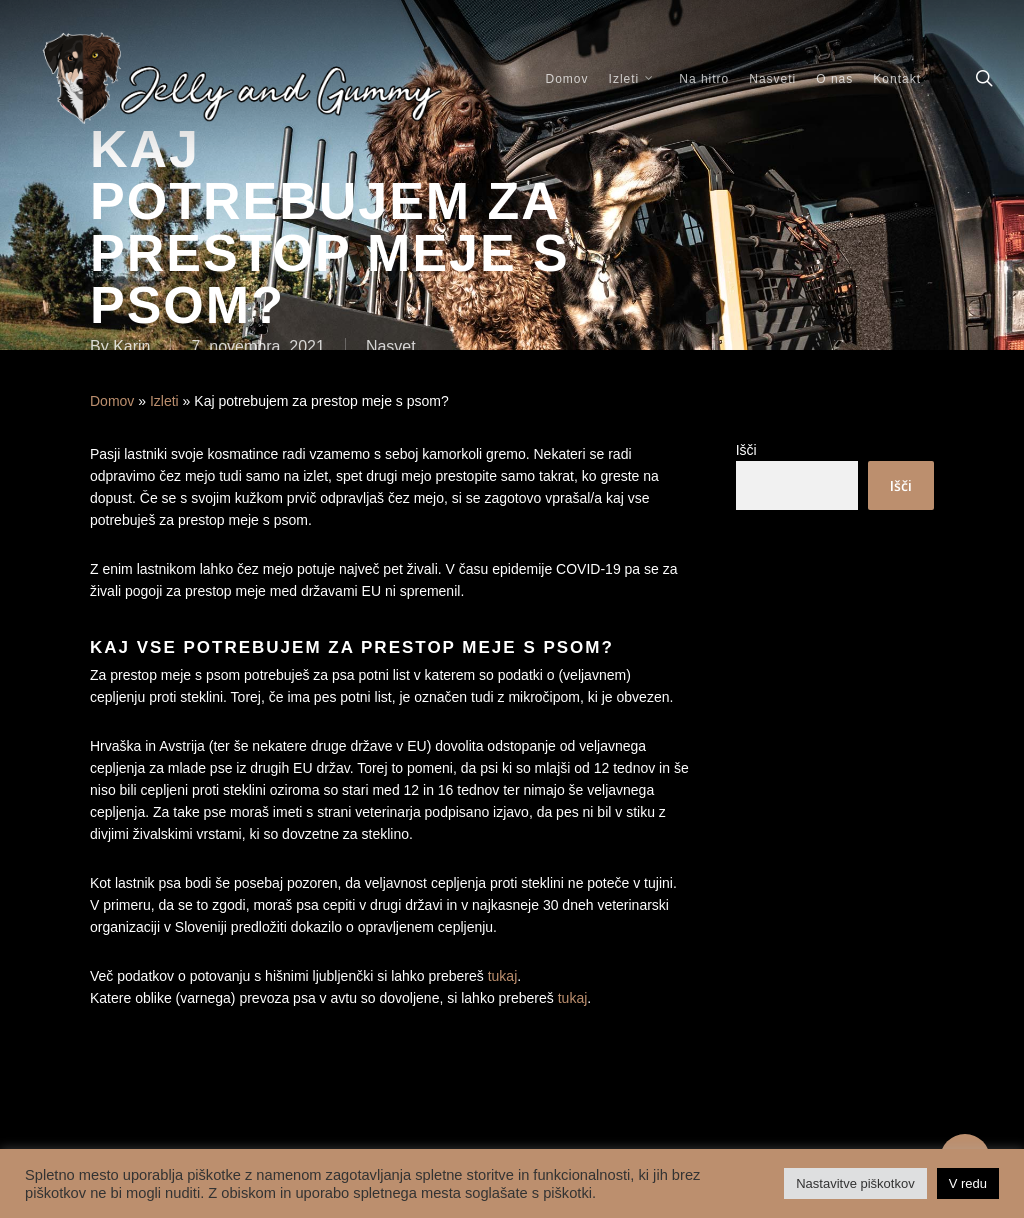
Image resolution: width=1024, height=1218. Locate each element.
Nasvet (391, 346)
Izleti (164, 401)
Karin (131, 346)
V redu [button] (968, 1183)
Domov (112, 401)
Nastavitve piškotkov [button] (855, 1183)
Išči (746, 450)
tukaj (503, 976)
